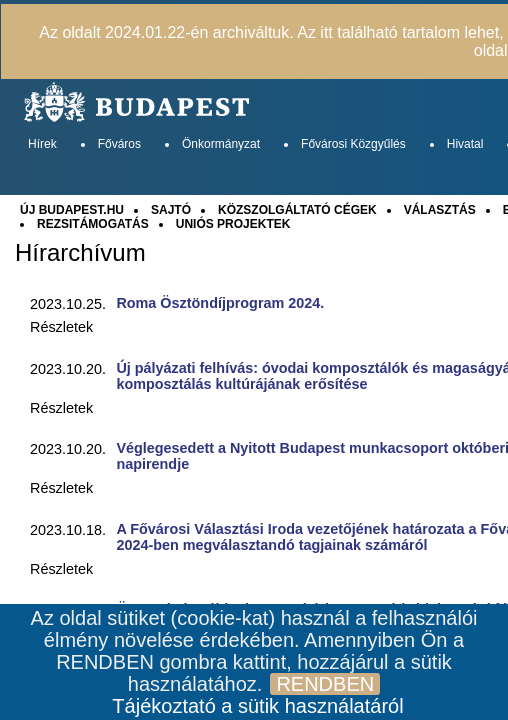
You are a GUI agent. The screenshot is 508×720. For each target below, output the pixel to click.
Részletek (61, 327)
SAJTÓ (171, 210)
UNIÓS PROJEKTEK (233, 224)
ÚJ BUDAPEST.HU (72, 210)
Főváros (119, 144)
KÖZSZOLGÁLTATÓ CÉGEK (297, 210)
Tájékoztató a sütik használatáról (257, 706)
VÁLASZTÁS (440, 210)
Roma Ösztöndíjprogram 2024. (220, 303)
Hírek (42, 144)
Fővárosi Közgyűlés (353, 144)
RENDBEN (325, 684)
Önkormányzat (221, 144)
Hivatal (465, 144)
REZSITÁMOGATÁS (93, 224)
